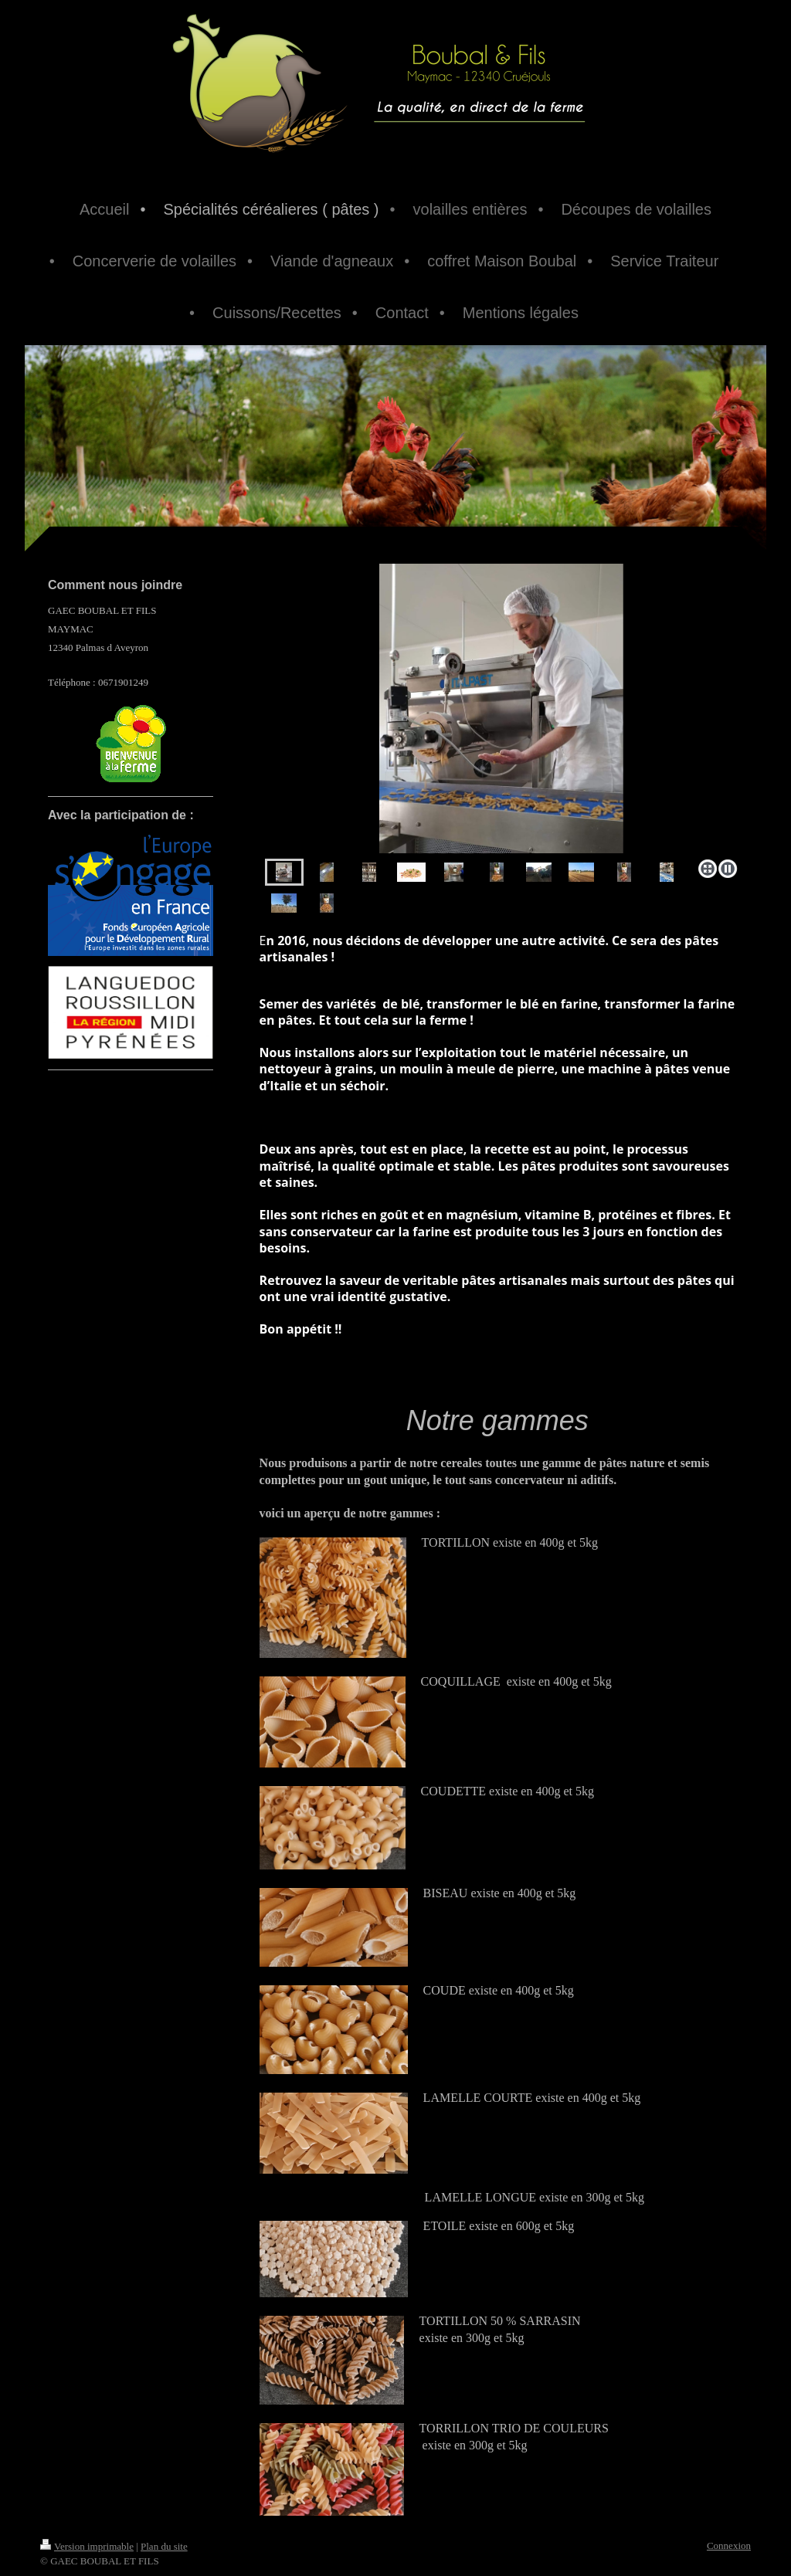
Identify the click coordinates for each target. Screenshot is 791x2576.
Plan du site (164, 2546)
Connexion (729, 2545)
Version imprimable (87, 2546)
